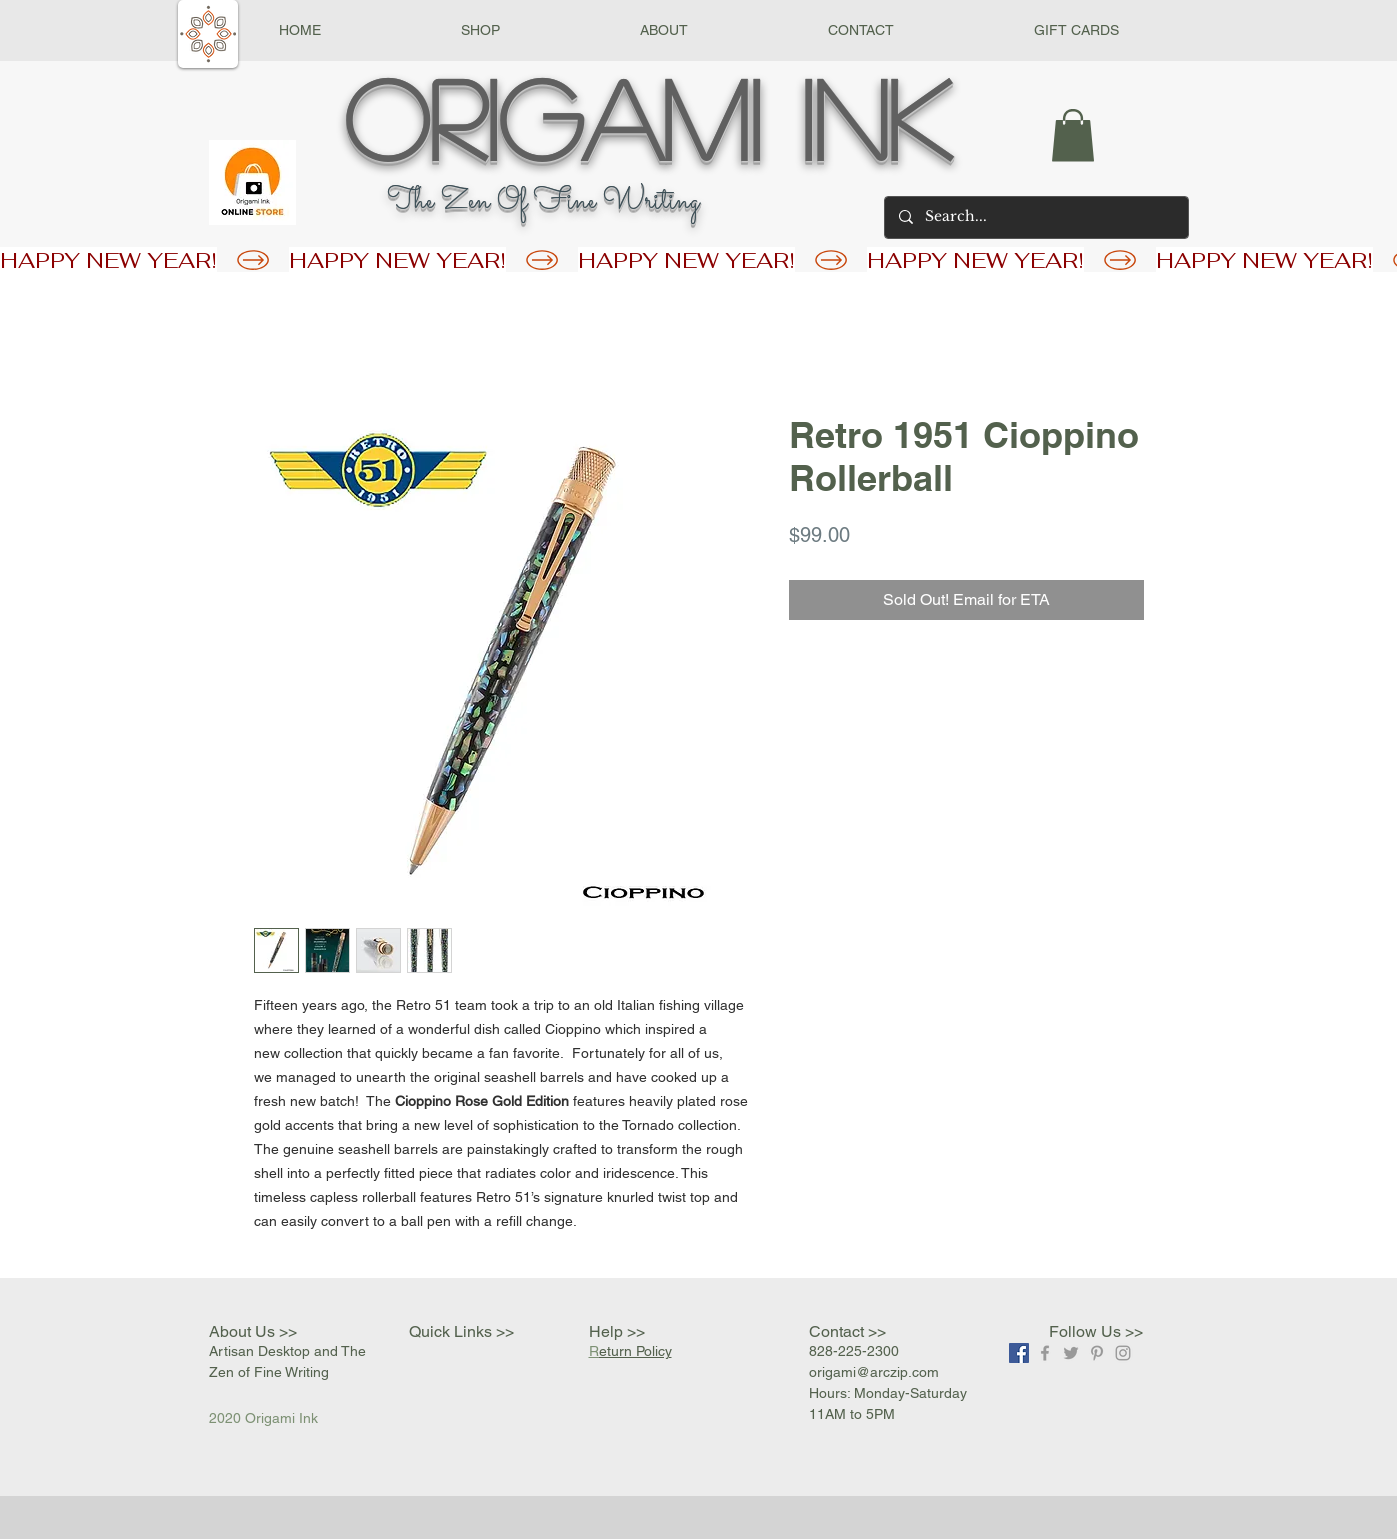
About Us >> (253, 1331)
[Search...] (1035, 217)
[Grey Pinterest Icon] (1097, 1353)
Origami (552, 117)
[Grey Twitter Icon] (1071, 1353)
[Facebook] (1019, 1353)
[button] (480, 30)
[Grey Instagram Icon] (1123, 1353)
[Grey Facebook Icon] (1045, 1353)
